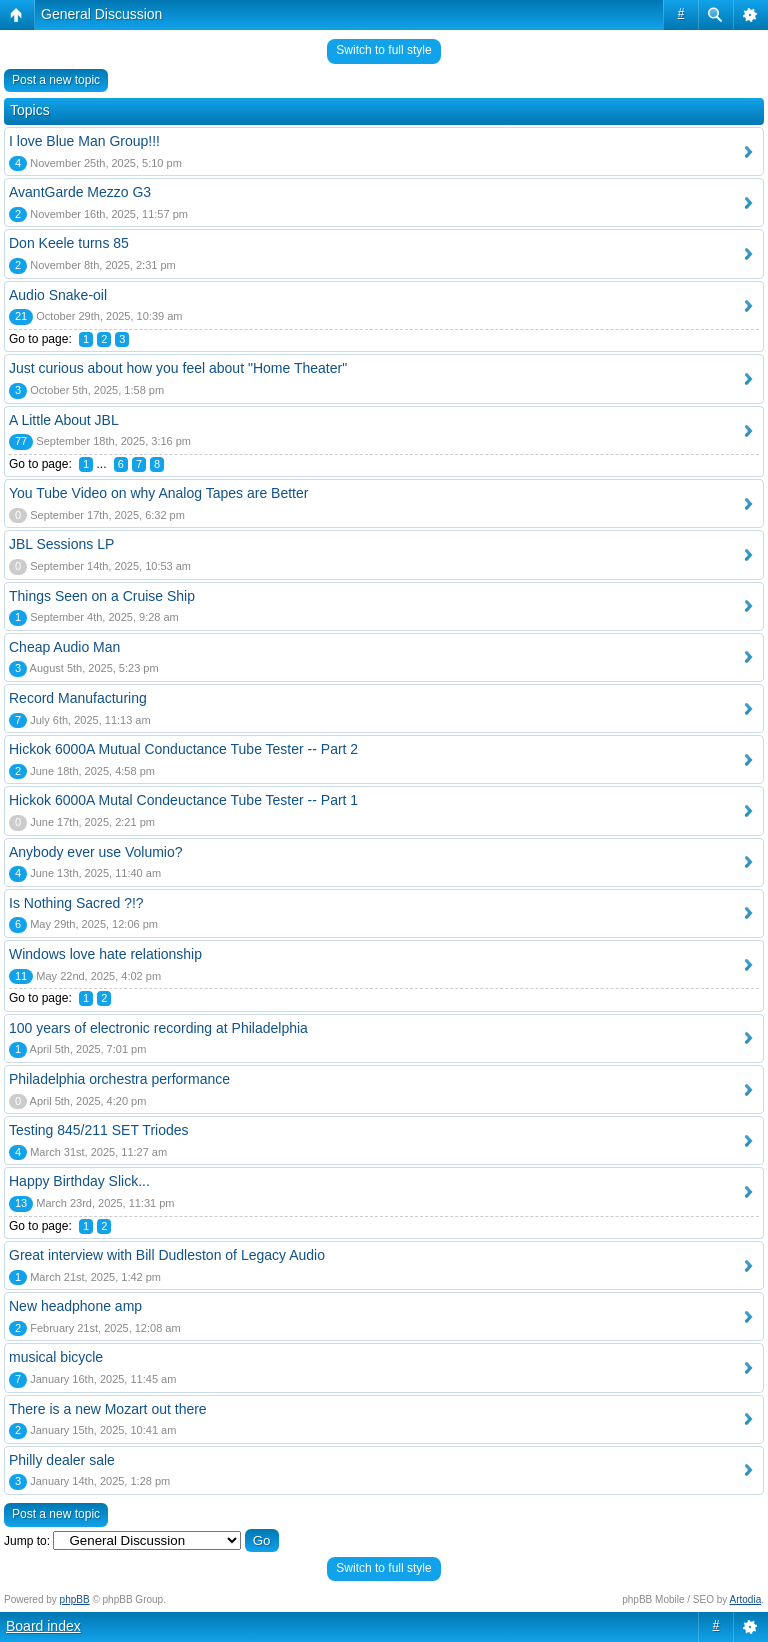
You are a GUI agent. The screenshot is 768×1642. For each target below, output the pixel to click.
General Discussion (101, 14)
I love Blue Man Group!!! (84, 141)
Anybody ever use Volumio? (96, 852)
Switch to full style (383, 50)
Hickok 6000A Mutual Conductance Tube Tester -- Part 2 (183, 749)
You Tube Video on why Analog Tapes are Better (158, 493)
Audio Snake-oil (58, 295)
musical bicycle (56, 1357)
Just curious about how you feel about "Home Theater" (178, 368)
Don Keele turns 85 (69, 243)
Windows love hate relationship (105, 954)
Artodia (746, 1599)
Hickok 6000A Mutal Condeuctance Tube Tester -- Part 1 (183, 800)
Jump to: (27, 1541)
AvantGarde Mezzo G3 (80, 192)
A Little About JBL (64, 420)
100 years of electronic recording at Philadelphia (158, 1028)
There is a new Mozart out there (108, 1409)
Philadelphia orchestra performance (119, 1079)
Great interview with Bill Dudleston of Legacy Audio (167, 1255)
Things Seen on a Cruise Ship (102, 596)
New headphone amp (75, 1306)
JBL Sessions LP (61, 544)
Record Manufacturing (78, 698)
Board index (43, 1626)
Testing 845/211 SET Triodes (99, 1130)
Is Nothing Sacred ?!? (76, 903)
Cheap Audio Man (64, 647)
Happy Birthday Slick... (79, 1181)
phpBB (75, 1599)
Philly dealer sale (62, 1460)
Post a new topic (56, 80)
